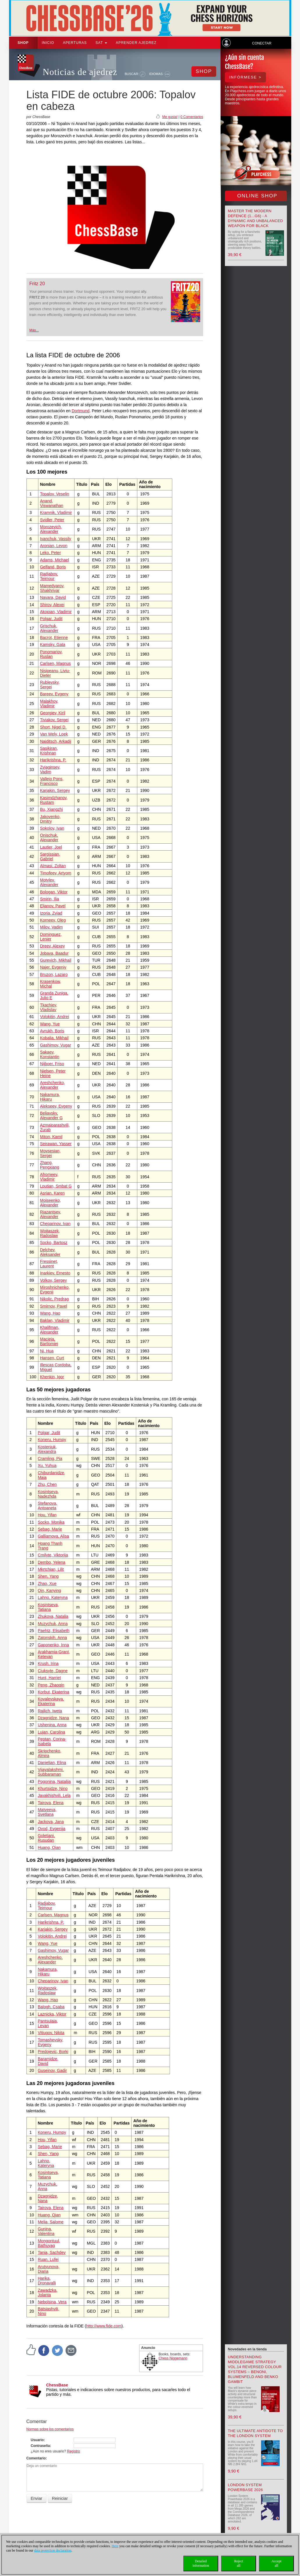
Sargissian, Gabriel (50, 856)
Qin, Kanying (49, 1590)
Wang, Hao (50, 1313)
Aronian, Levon (53, 545)
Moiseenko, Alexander (50, 1202)
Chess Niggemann (173, 2358)
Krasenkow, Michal (50, 983)
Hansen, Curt (52, 1358)
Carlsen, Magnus (55, 663)
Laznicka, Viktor (52, 2014)
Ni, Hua (47, 1351)
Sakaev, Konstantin (49, 1054)
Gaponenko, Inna (53, 1645)
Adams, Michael (54, 560)
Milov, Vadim (51, 927)
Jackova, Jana (51, 1821)
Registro (73, 2451)
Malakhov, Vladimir (49, 703)
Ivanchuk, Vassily (55, 538)
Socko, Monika (51, 1522)
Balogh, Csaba (51, 2006)
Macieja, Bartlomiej (49, 1341)
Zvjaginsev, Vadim (50, 769)
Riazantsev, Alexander (50, 1214)
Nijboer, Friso (52, 1063)
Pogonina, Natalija (54, 1781)
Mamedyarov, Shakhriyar (52, 588)
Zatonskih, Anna (52, 1637)
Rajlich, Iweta (50, 1711)
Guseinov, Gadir (52, 2070)
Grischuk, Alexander (49, 628)
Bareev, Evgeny (54, 694)
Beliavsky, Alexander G (51, 1115)
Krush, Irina (48, 1663)
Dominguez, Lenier (51, 936)
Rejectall (238, 2563)
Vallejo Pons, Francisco (51, 781)
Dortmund (80, 410)
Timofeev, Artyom (55, 873)
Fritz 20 (37, 283)
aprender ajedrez (136, 43)
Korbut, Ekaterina (53, 1692)
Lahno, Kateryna (53, 1597)
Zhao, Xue (47, 1583)
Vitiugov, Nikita (51, 2032)
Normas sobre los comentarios (50, 2429)
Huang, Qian (49, 1847)
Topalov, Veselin (54, 494)
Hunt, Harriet (49, 1677)
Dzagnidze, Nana (53, 1717)
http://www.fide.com (103, 2326)
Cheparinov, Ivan (55, 1223)
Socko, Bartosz (53, 1242)
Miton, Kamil (51, 1136)
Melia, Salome (51, 2222)
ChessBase (57, 2385)
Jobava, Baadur (54, 953)
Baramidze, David (48, 2061)
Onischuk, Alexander (49, 837)
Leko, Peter (50, 552)
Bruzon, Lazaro (54, 974)
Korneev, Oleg (52, 920)
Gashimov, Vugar (55, 1045)
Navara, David (53, 597)
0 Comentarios (191, 117)
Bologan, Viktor (54, 892)
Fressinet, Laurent (49, 1263)
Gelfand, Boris (53, 567)
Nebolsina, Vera (52, 2302)
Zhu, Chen (47, 1484)
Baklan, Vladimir (54, 1320)
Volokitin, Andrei (54, 1016)
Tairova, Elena (51, 1802)
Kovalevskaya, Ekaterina (51, 1701)
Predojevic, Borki (53, 2051)
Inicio (48, 43)
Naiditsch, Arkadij (55, 741)
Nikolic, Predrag (54, 1299)
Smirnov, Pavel (53, 1306)
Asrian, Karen (52, 1193)
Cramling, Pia (50, 1458)
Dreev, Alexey (52, 946)
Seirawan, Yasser (55, 1143)
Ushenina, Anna (52, 1724)
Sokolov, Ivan (52, 828)
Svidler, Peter (52, 519)
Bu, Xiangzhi (51, 809)
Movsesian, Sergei (50, 1153)
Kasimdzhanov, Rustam (54, 800)
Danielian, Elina (52, 1762)
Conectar (261, 43)
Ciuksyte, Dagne (53, 1670)
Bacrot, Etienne (54, 637)
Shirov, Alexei (52, 604)
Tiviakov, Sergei (54, 719)
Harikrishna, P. (53, 760)
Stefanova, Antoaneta (47, 1505)
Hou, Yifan (47, 1515)
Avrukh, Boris (52, 1031)
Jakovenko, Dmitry (50, 819)
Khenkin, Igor (52, 1376)
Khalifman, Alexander (49, 1329)
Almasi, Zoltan (53, 865)
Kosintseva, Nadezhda (48, 1494)
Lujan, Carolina (51, 1732)
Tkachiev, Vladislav (48, 1007)
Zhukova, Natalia (53, 1616)
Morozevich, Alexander (51, 529)
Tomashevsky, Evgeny (50, 2042)
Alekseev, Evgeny (56, 1106)
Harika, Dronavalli (47, 2280)
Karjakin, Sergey (55, 790)
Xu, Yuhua (47, 1465)
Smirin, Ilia (49, 899)
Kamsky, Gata (52, 644)
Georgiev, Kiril (52, 713)
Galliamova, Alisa (53, 1536)
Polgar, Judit (51, 618)
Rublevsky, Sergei (49, 684)
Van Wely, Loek (54, 734)
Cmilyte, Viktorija (53, 1555)
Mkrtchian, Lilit (51, 1569)
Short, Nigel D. (53, 727)
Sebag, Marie (50, 1529)
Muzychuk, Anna (53, 1623)
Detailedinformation (201, 2563)
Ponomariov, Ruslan (51, 654)
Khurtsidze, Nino (53, 1788)
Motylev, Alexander (49, 882)
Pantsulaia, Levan (48, 2023)
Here (115, 2546)
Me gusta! (169, 117)
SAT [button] (101, 43)
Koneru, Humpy (52, 1439)
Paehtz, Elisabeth (54, 1630)
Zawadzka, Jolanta (48, 2292)
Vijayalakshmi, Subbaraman (51, 1772)
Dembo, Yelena (51, 1562)
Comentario (36, 2458)
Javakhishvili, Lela (54, 1795)
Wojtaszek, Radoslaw (50, 1233)
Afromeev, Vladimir (49, 1176)
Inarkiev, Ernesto (55, 1273)
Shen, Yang (48, 1576)
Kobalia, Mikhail (54, 1038)
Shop (23, 43)
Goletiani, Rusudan (46, 1838)
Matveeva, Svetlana (47, 1812)
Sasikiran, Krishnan (49, 750)
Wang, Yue (50, 1024)
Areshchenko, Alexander (52, 1085)
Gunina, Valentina (46, 2231)
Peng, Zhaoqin (51, 1685)
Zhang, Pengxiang (49, 1165)
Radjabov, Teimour (49, 576)
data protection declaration (52, 2550)
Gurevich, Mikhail (55, 960)
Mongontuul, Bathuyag (49, 2243)
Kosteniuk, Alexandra (47, 1449)
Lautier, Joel (51, 847)
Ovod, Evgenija (51, 1828)
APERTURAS (75, 43)
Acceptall (276, 2563)
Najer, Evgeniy (53, 967)
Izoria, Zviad (51, 913)
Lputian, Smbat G (56, 1186)
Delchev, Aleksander (50, 1252)
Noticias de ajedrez (80, 72)
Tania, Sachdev (52, 2252)
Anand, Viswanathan (51, 503)
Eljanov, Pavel (52, 906)
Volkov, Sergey (53, 1280)
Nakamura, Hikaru (50, 1097)
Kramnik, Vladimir (56, 512)
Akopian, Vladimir (56, 611)
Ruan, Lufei (48, 2259)
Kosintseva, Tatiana (48, 1607)
